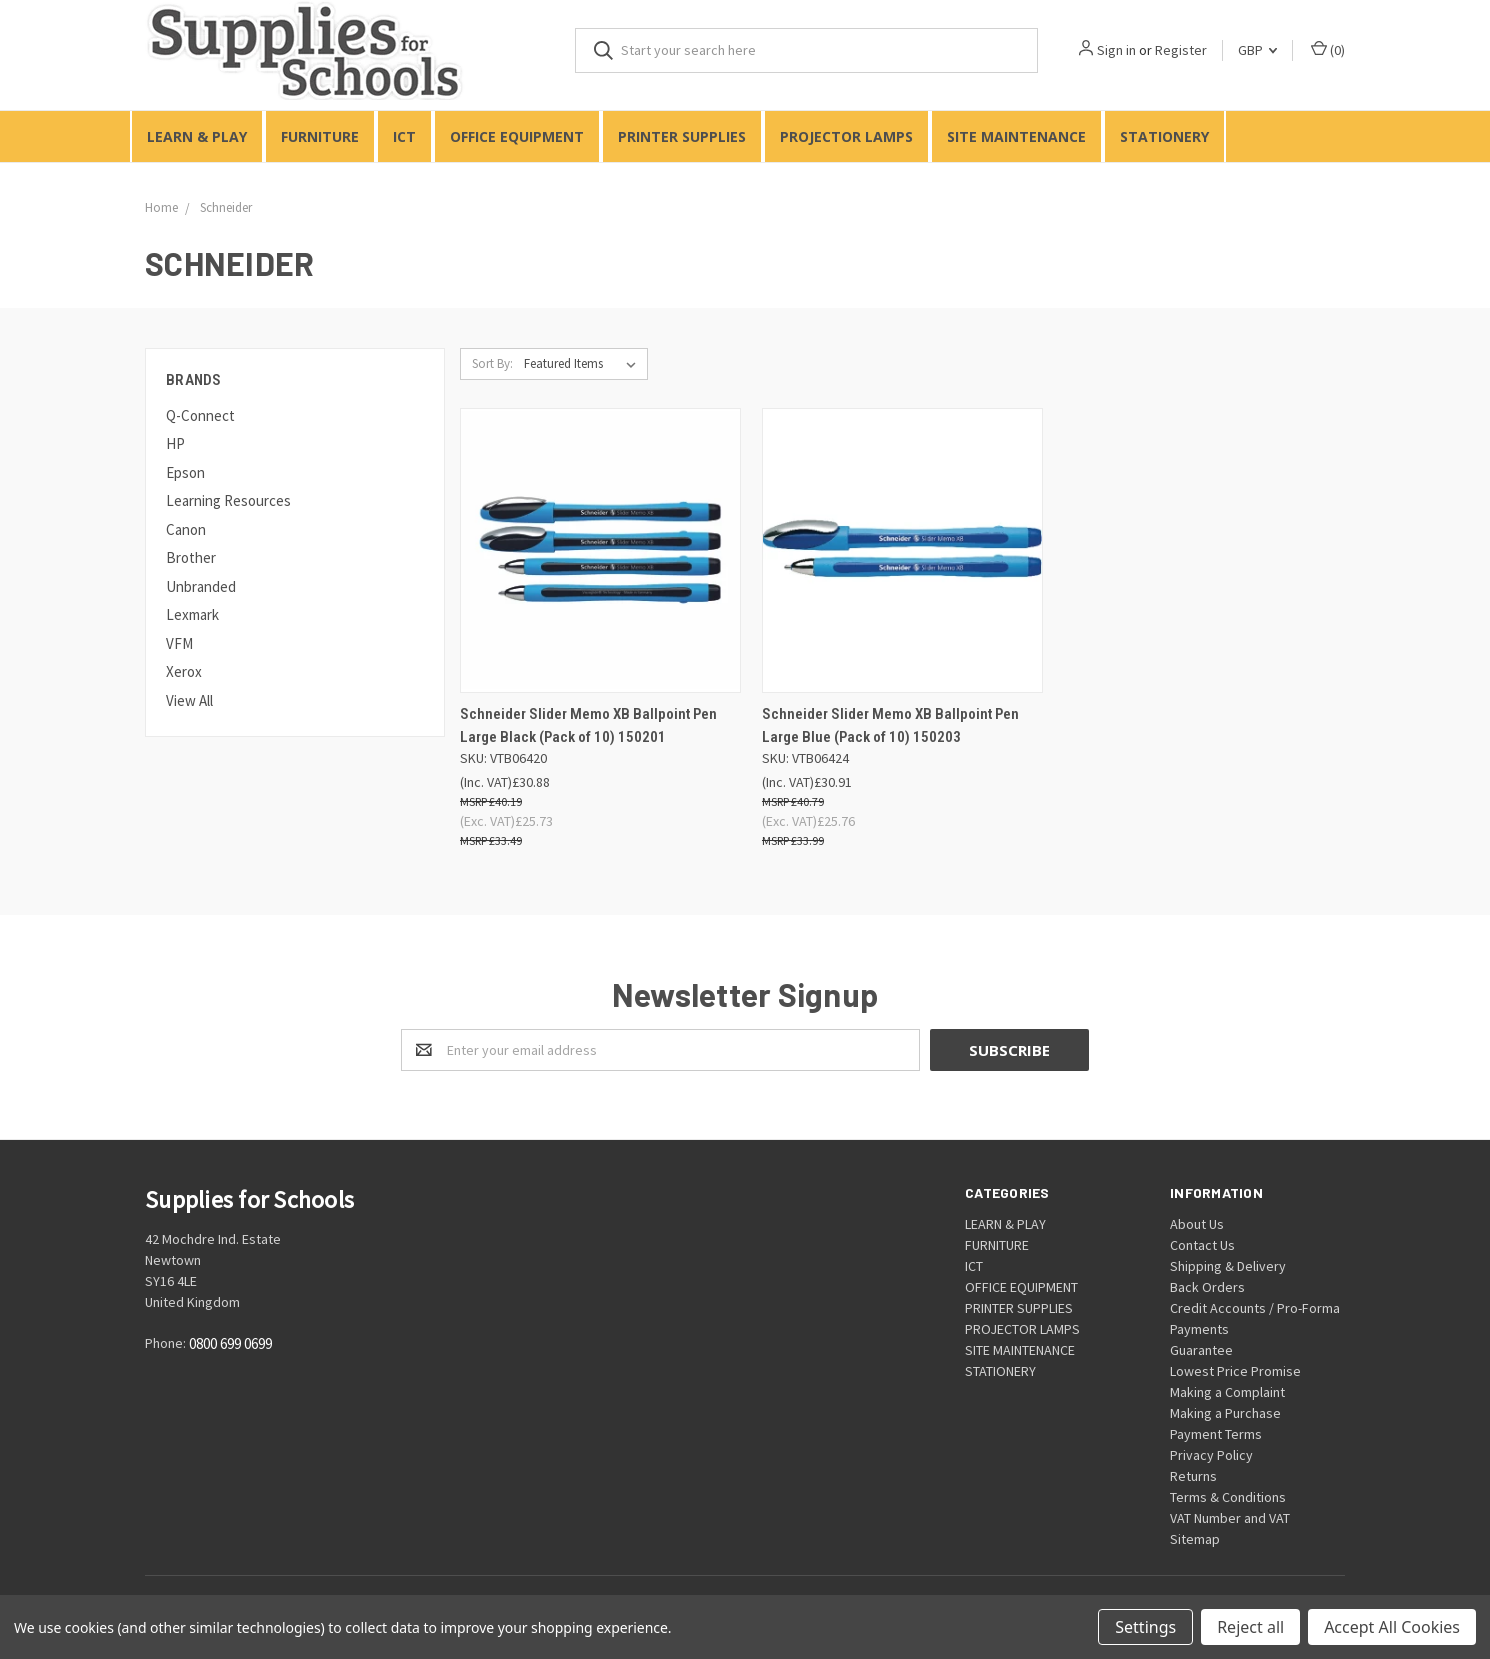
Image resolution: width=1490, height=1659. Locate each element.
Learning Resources (228, 500)
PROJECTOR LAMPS (846, 136)
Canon (186, 529)
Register (1181, 50)
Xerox (184, 671)
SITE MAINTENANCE (1016, 136)
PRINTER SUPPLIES (682, 136)
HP (175, 443)
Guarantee (1201, 1350)
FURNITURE (320, 136)
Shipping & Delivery (1228, 1266)
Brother (191, 557)
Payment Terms (1216, 1434)
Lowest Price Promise (1235, 1371)
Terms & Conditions (1228, 1497)
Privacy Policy (1211, 1455)
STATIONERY (1164, 136)
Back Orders (1207, 1287)
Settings (1145, 1627)
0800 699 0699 (230, 1344)
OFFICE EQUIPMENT (517, 136)
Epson (185, 472)
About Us (1197, 1224)
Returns (1193, 1476)
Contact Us (1202, 1245)
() (1328, 49)
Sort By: (492, 363)
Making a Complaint (1227, 1392)
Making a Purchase (1225, 1413)
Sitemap (1195, 1539)
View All (189, 700)
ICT (404, 136)
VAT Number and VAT (1230, 1518)
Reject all (1250, 1627)
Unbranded (201, 586)
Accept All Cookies (1392, 1627)
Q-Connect (200, 415)
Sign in (1116, 50)
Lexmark (192, 614)
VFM (179, 643)
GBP (1257, 50)
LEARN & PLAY (197, 136)
